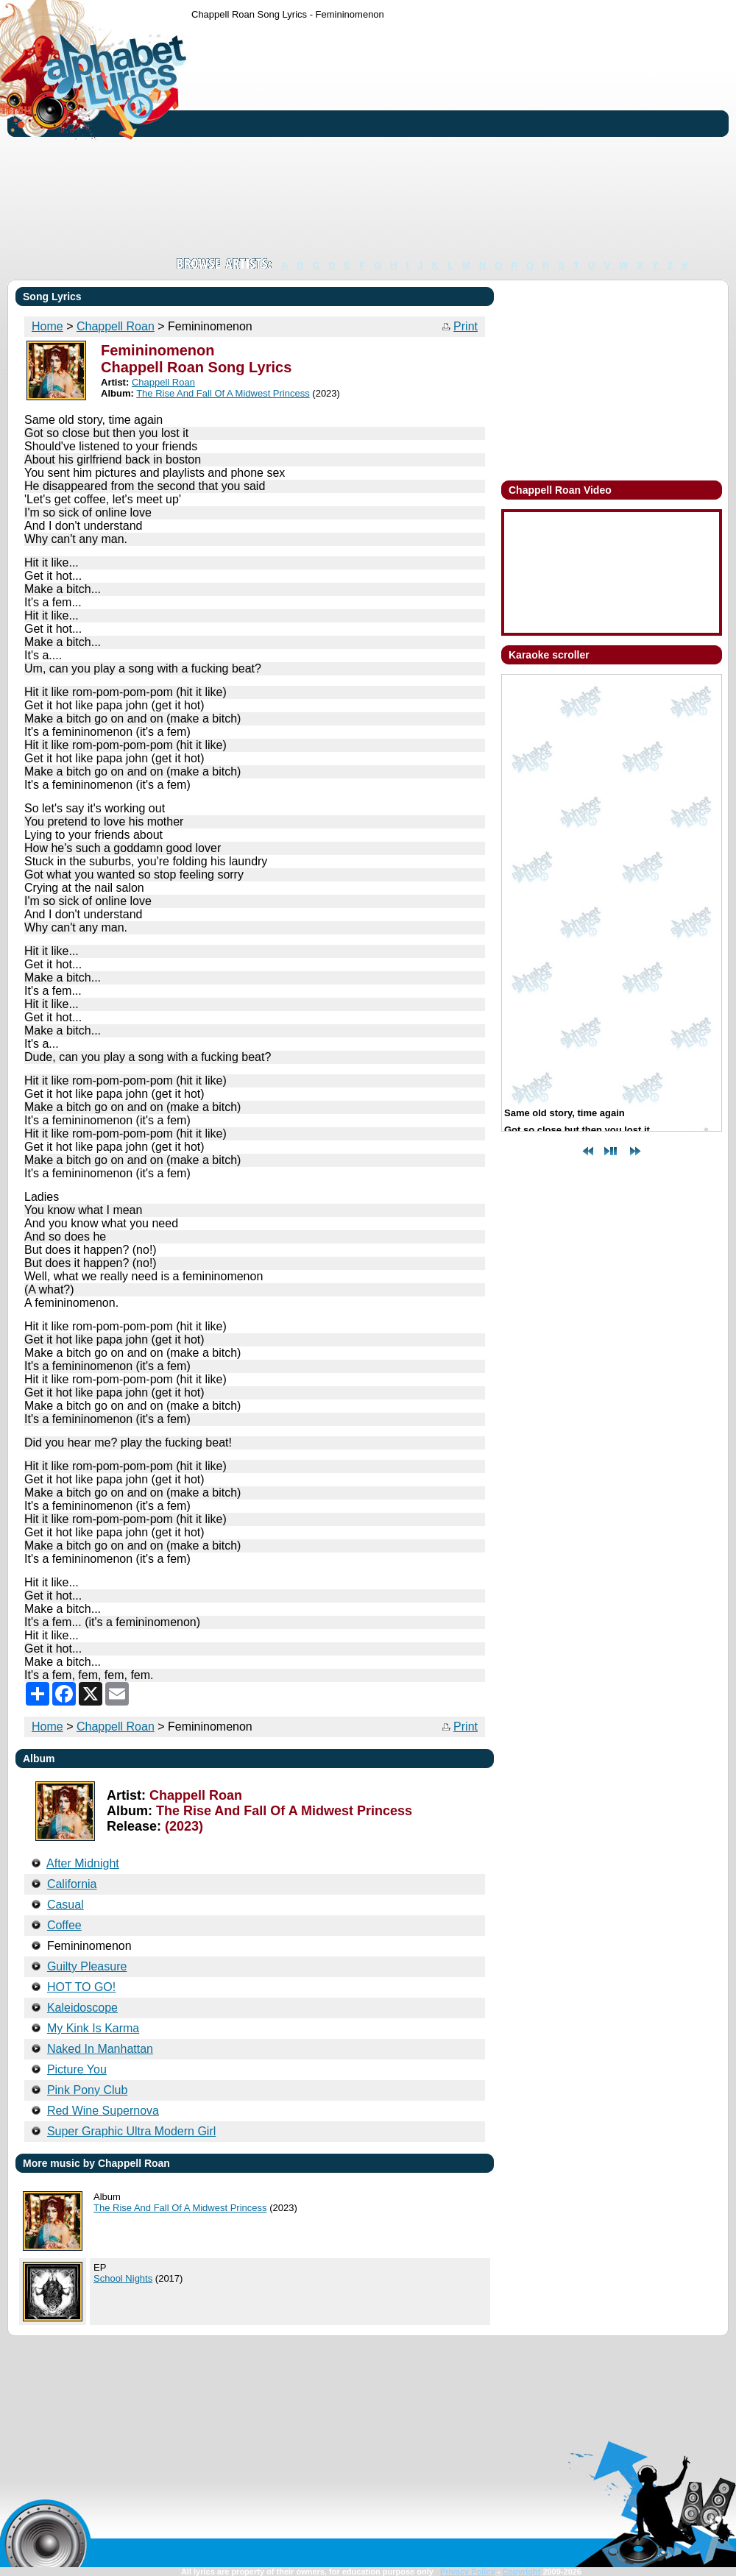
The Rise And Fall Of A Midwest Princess (223, 393)
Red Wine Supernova (103, 2110)
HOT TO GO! (81, 1987)
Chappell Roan (116, 326)
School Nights (122, 2278)
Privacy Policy (467, 2571)
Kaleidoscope (82, 2007)
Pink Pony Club (87, 2090)
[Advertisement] (349, 138)
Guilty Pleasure (87, 1966)
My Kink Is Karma (93, 2028)
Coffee (64, 1925)
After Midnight (82, 1863)
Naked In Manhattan (100, 2049)
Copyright (521, 2571)
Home (47, 326)
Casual (65, 1904)
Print (465, 326)
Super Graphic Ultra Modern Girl (131, 2131)
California (72, 1884)
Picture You (77, 2069)
